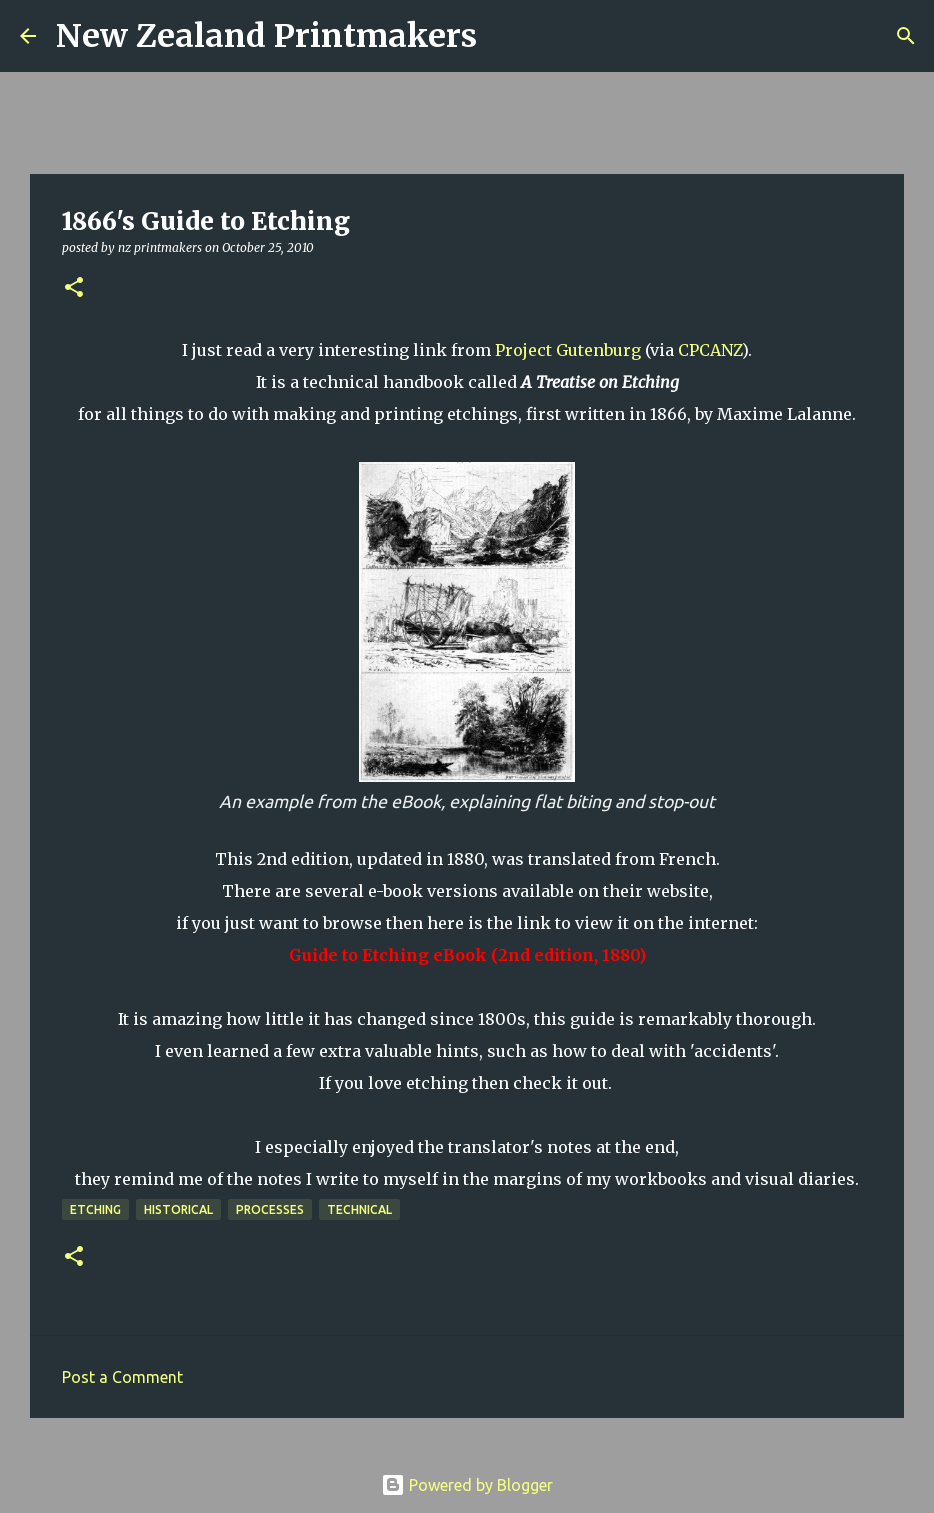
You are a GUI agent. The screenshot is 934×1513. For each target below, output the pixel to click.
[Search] (505, 36)
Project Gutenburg (568, 350)
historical (178, 1209)
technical (359, 1209)
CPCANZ (710, 350)
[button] (74, 288)
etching (95, 1209)
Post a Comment (122, 1377)
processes (270, 1209)
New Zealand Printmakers (266, 36)
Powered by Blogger (467, 1485)
